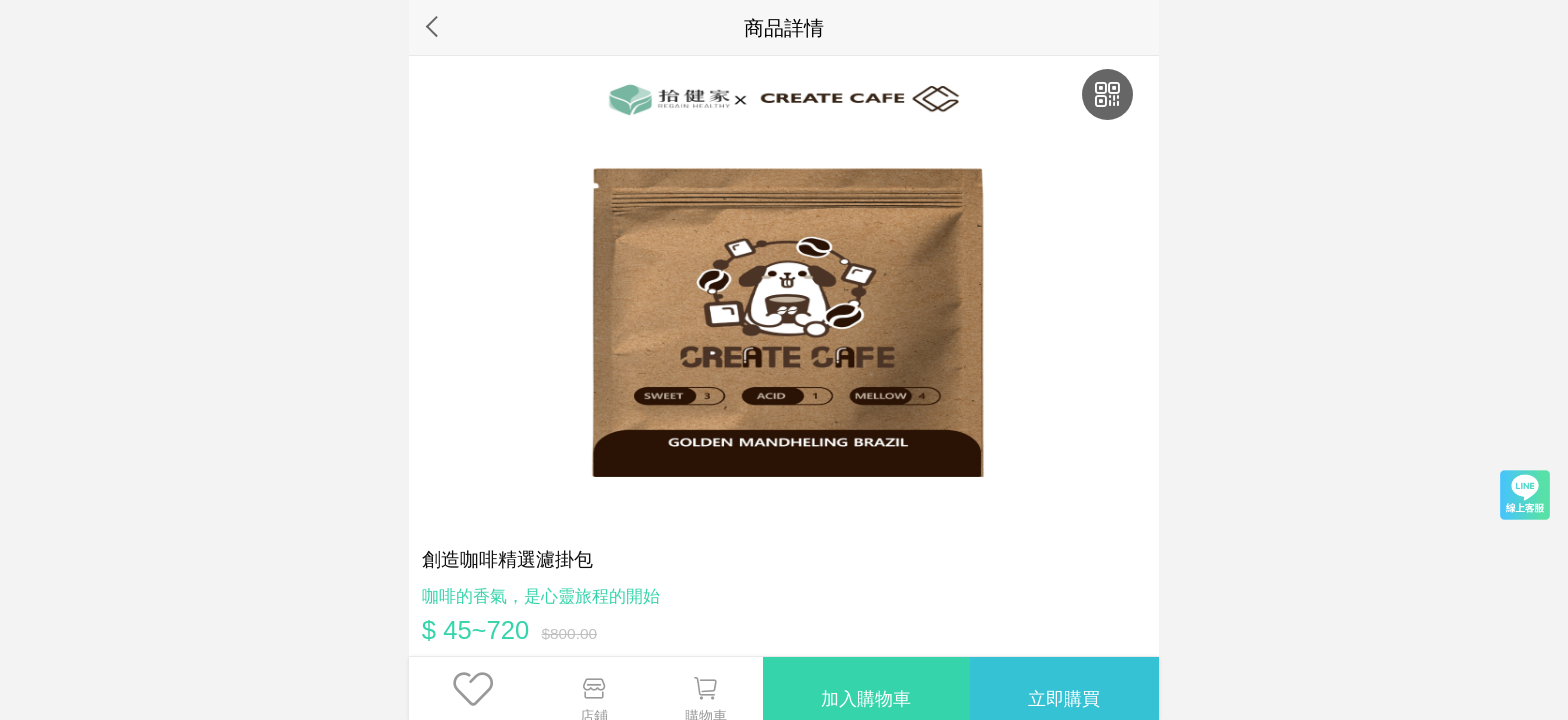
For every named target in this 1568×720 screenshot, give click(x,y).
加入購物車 (861, 688)
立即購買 (1063, 688)
